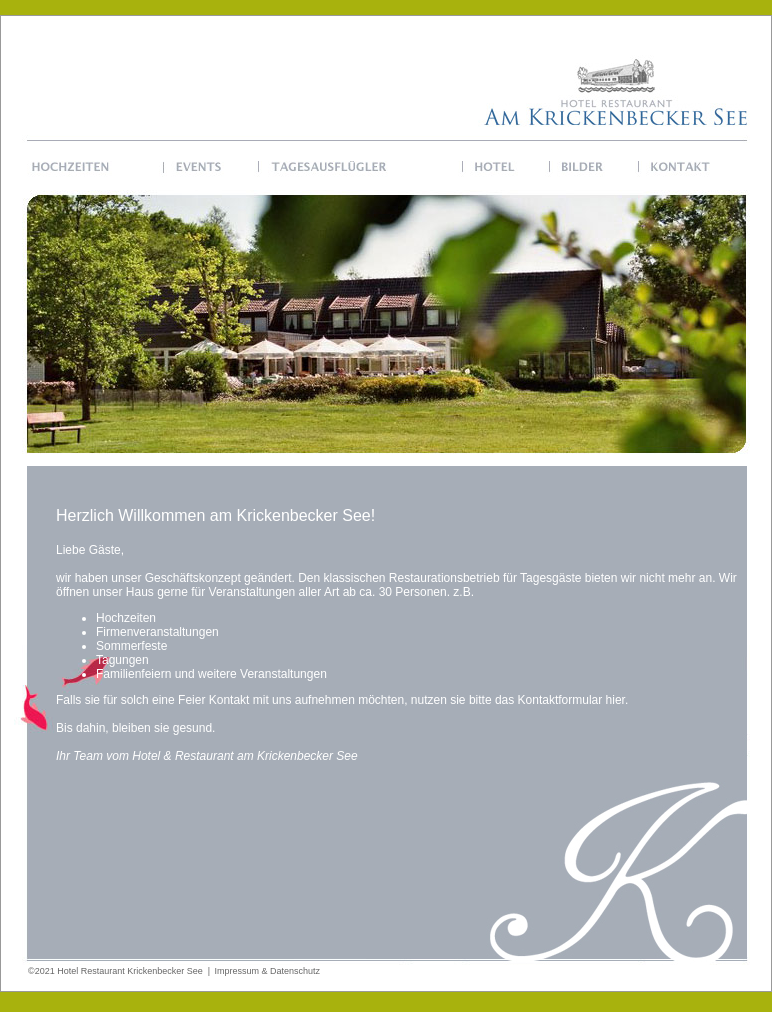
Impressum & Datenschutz (268, 971)
